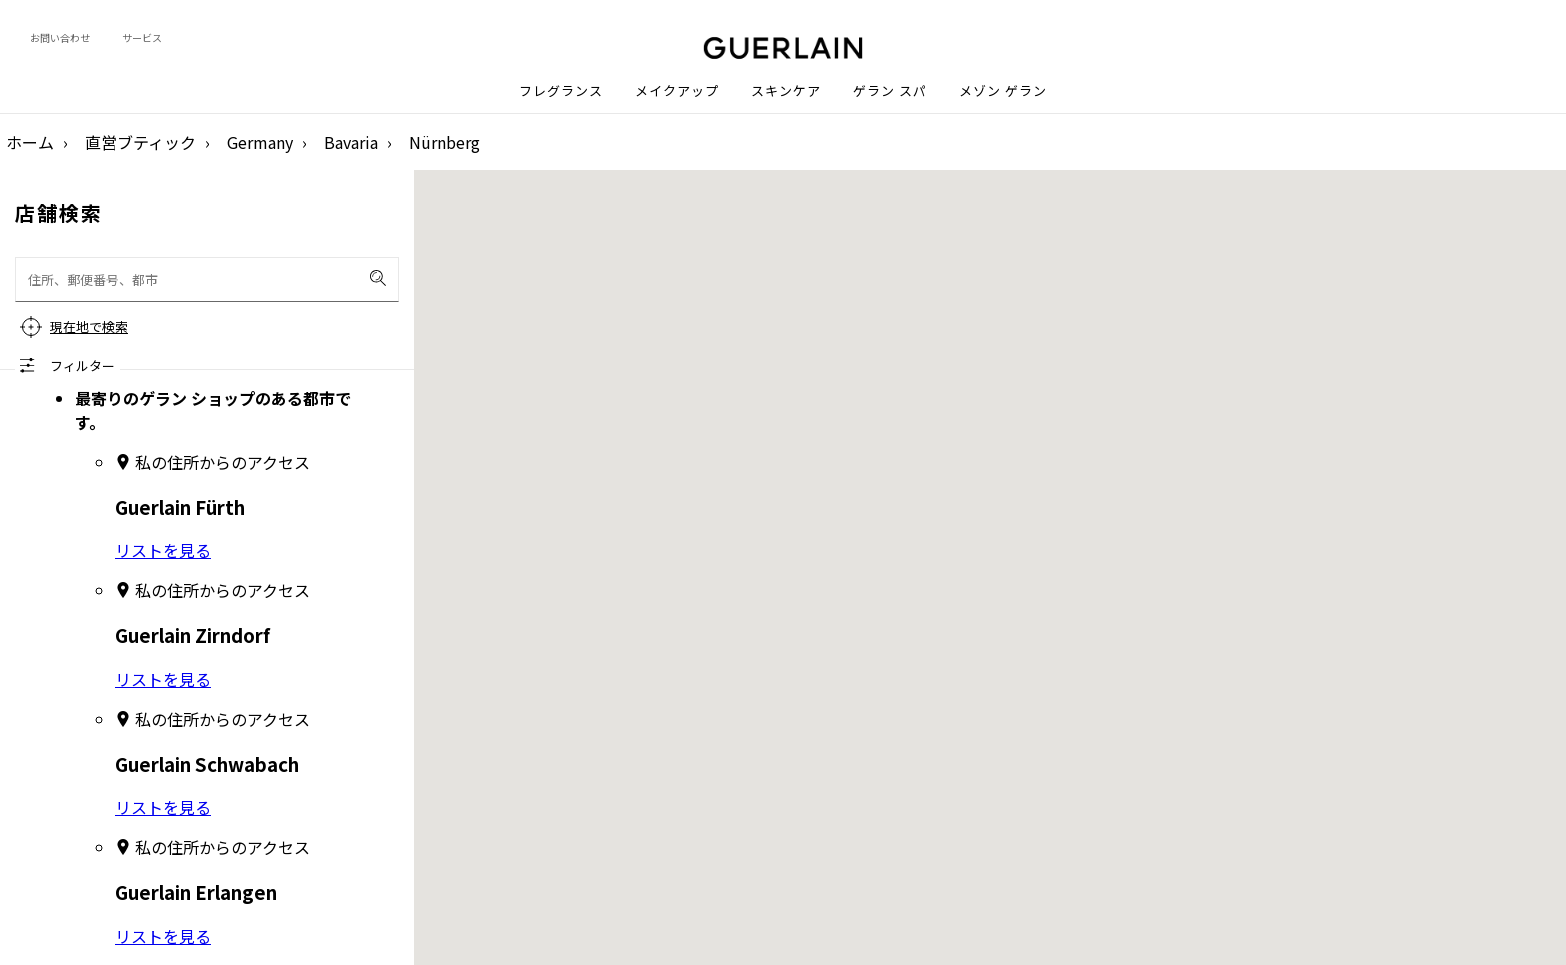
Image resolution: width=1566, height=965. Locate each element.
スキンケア (786, 91)
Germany (260, 142)
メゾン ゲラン (1003, 91)
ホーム (30, 142)
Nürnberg (444, 142)
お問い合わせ (60, 37)
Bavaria (351, 142)
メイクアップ (677, 91)
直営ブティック (140, 142)
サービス (142, 37)
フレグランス (561, 91)
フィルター (82, 365)
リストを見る (163, 550)
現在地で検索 (89, 326)
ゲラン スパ (890, 91)
